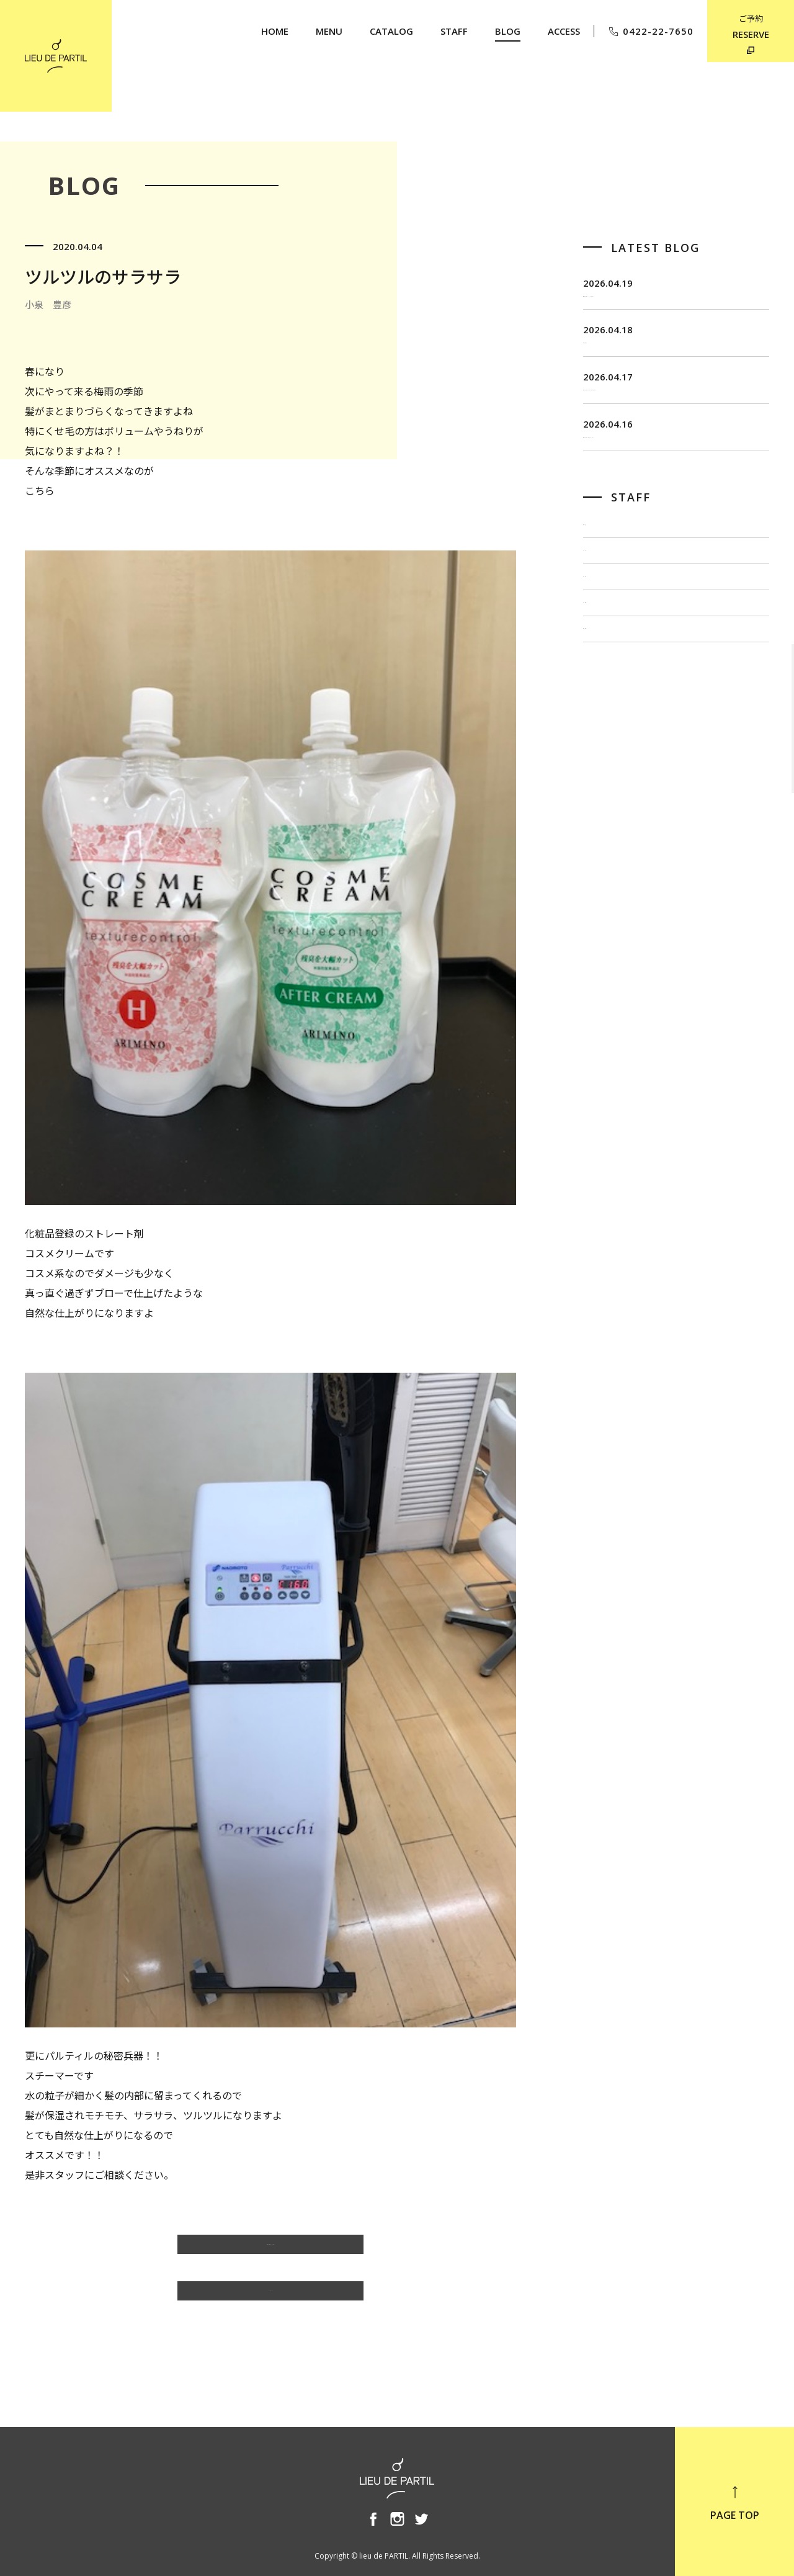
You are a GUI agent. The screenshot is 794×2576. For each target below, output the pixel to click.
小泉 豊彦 (608, 733)
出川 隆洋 (608, 692)
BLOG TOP (270, 2297)
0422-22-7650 (650, 31)
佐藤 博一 (608, 651)
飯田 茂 (603, 609)
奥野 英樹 (608, 775)
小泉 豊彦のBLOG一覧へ (271, 2250)
